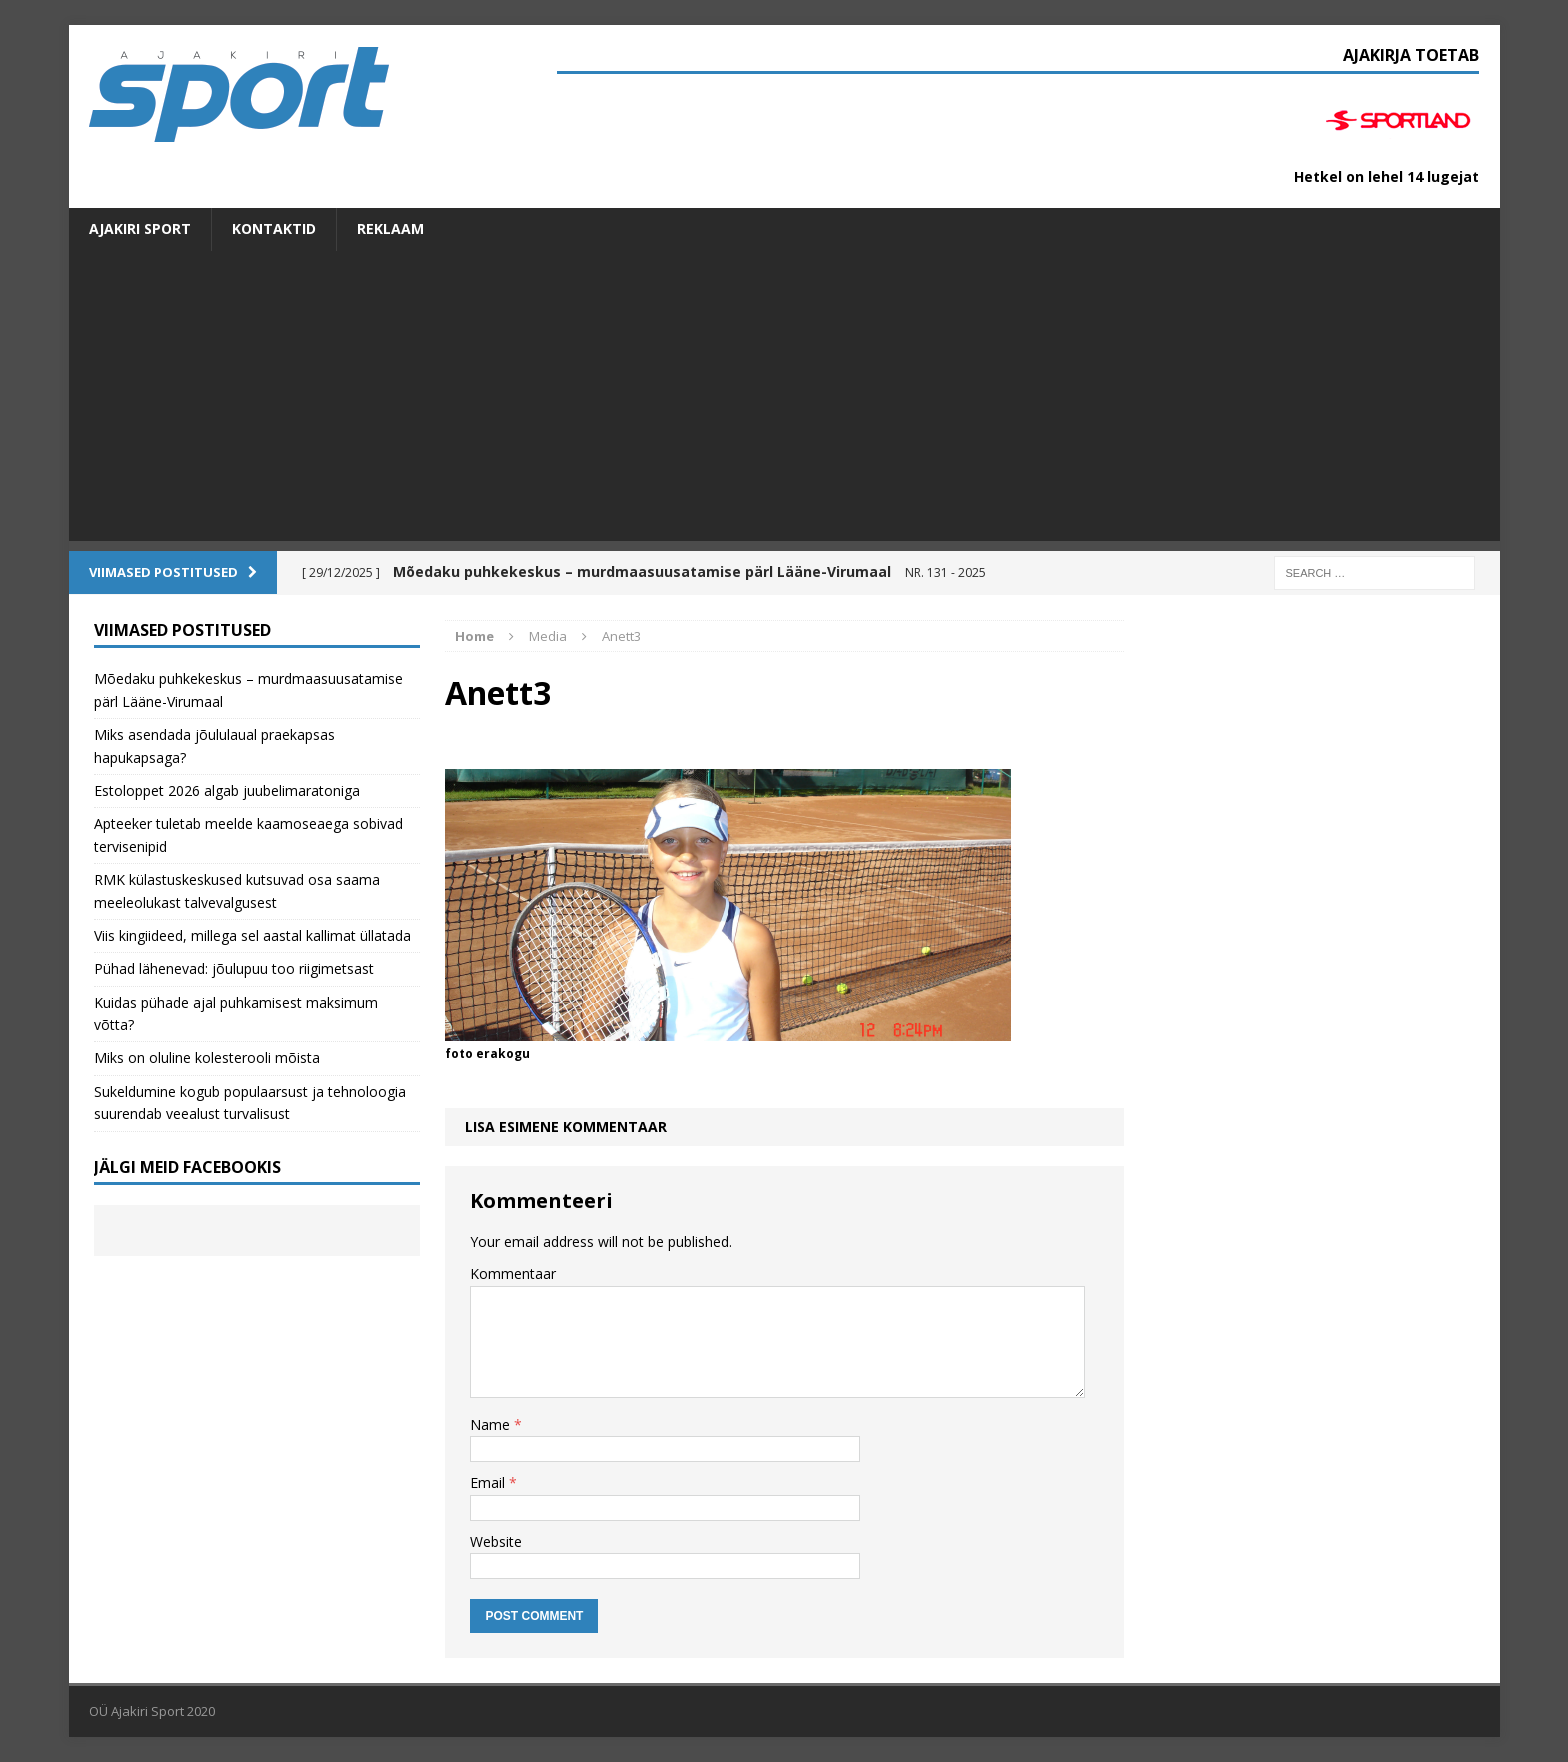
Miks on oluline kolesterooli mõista (207, 1057)
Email (489, 1482)
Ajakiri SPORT (140, 228)
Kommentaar (513, 1273)
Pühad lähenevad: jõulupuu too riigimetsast (234, 968)
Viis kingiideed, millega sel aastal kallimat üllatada (252, 935)
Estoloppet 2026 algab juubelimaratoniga (227, 790)
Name (492, 1424)
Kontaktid (274, 228)
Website (496, 1541)
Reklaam (390, 228)
